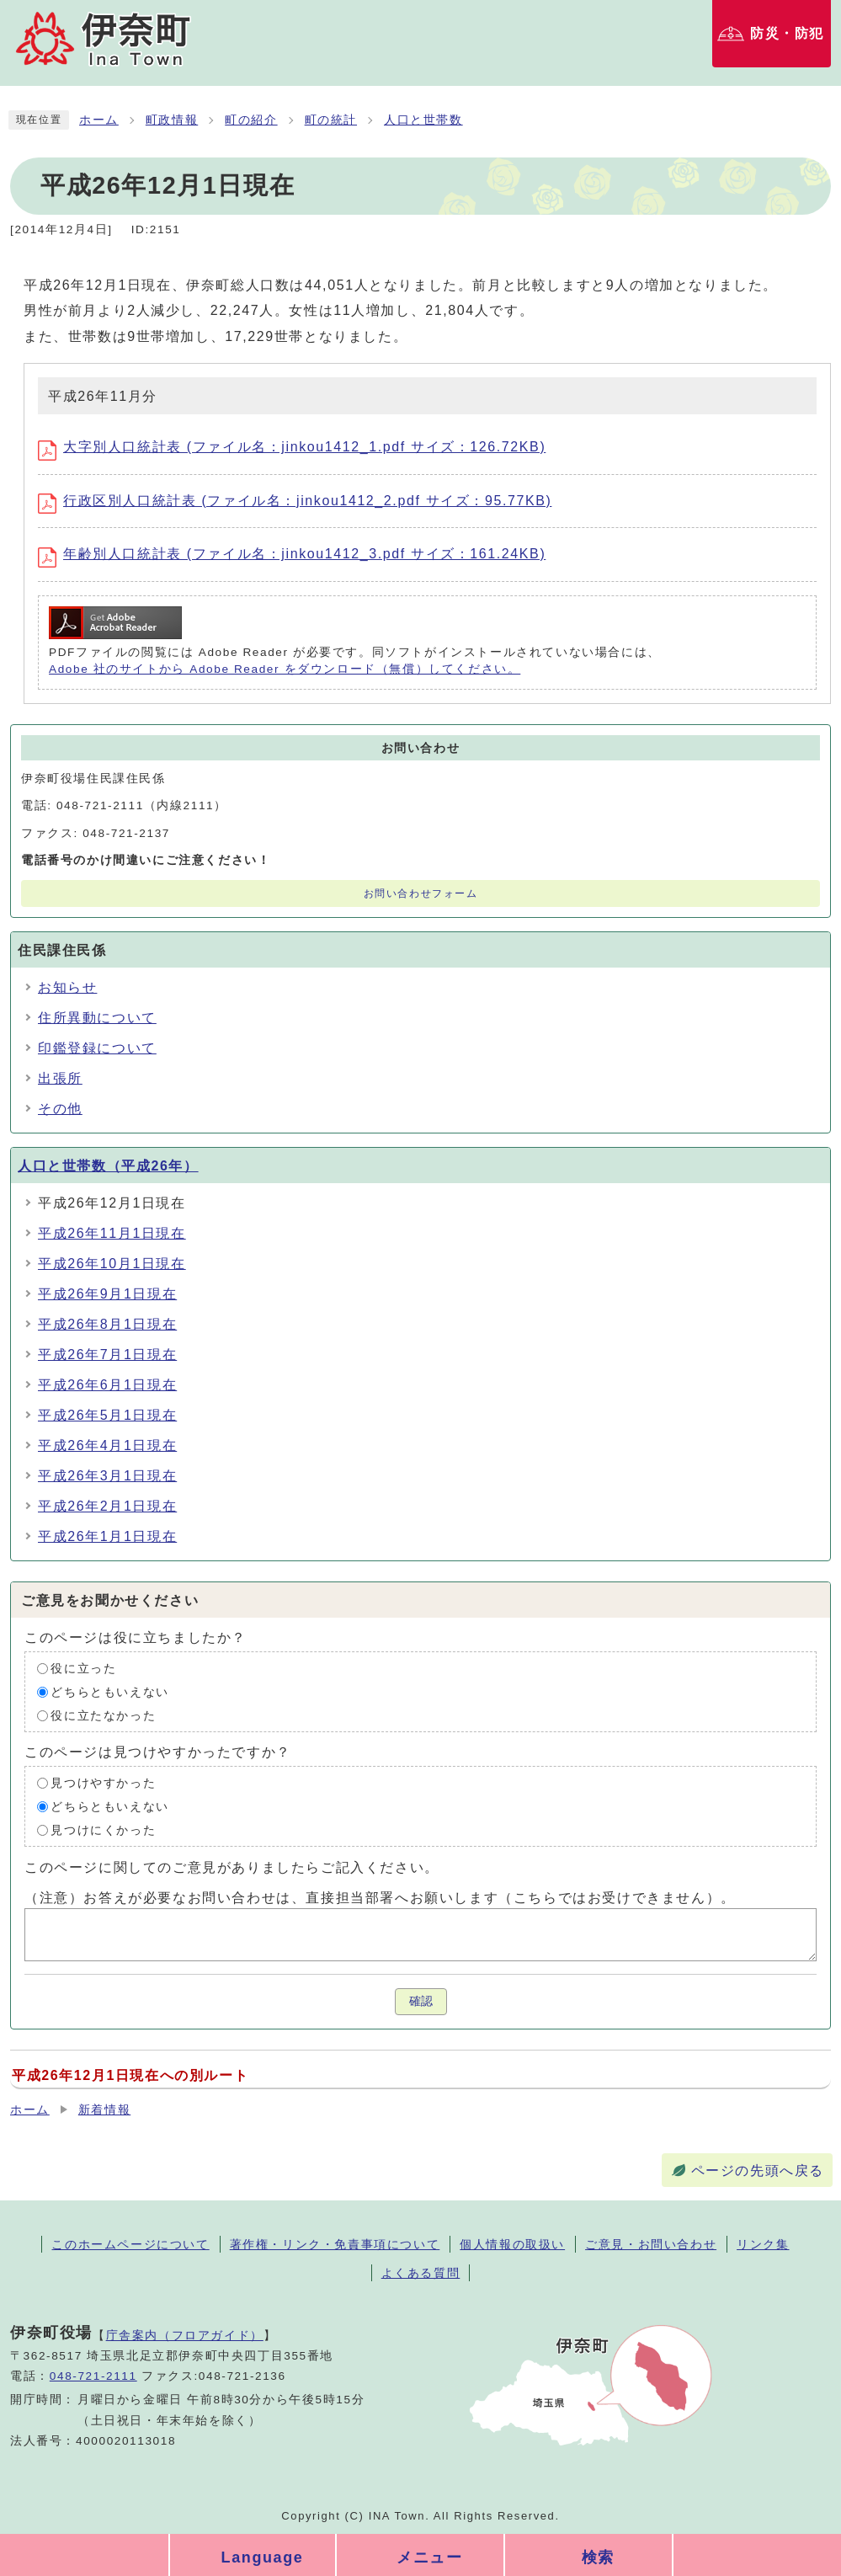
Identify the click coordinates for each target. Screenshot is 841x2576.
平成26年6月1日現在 (107, 1385)
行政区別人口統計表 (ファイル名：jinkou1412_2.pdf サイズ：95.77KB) (294, 500)
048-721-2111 (93, 2376)
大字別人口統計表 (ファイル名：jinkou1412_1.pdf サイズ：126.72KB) (292, 447)
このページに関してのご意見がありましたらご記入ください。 (231, 1867)
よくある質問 (420, 2273)
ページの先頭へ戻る (757, 2170)
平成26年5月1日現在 (107, 1415)
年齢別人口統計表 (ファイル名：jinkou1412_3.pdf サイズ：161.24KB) (292, 554)
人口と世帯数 (423, 120)
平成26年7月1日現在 (107, 1354)
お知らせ (67, 987)
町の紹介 (251, 120)
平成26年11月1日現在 (112, 1233)
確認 (421, 2001)
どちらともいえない (109, 1692)
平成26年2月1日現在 (107, 1506)
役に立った (83, 1668)
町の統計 (331, 120)
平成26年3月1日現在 (107, 1476)
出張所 (60, 1078)
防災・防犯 (787, 33)
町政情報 (172, 120)
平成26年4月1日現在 (107, 1445)
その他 (60, 1108)
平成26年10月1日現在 (112, 1263)
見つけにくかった (103, 1830)
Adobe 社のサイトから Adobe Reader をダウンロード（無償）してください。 (284, 669)
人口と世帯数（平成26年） (108, 1166)
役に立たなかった (103, 1715)
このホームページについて (130, 2244)
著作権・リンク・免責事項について (335, 2244)
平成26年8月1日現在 (107, 1324)
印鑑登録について (97, 1048)
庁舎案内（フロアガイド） (184, 2335)
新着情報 (104, 2110)
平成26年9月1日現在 (107, 1294)
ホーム (99, 120)
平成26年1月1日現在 (107, 1536)
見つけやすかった (103, 1783)
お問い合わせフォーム (421, 893)
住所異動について (97, 1018)
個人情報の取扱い (512, 2244)
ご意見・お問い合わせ (650, 2244)
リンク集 (763, 2244)
